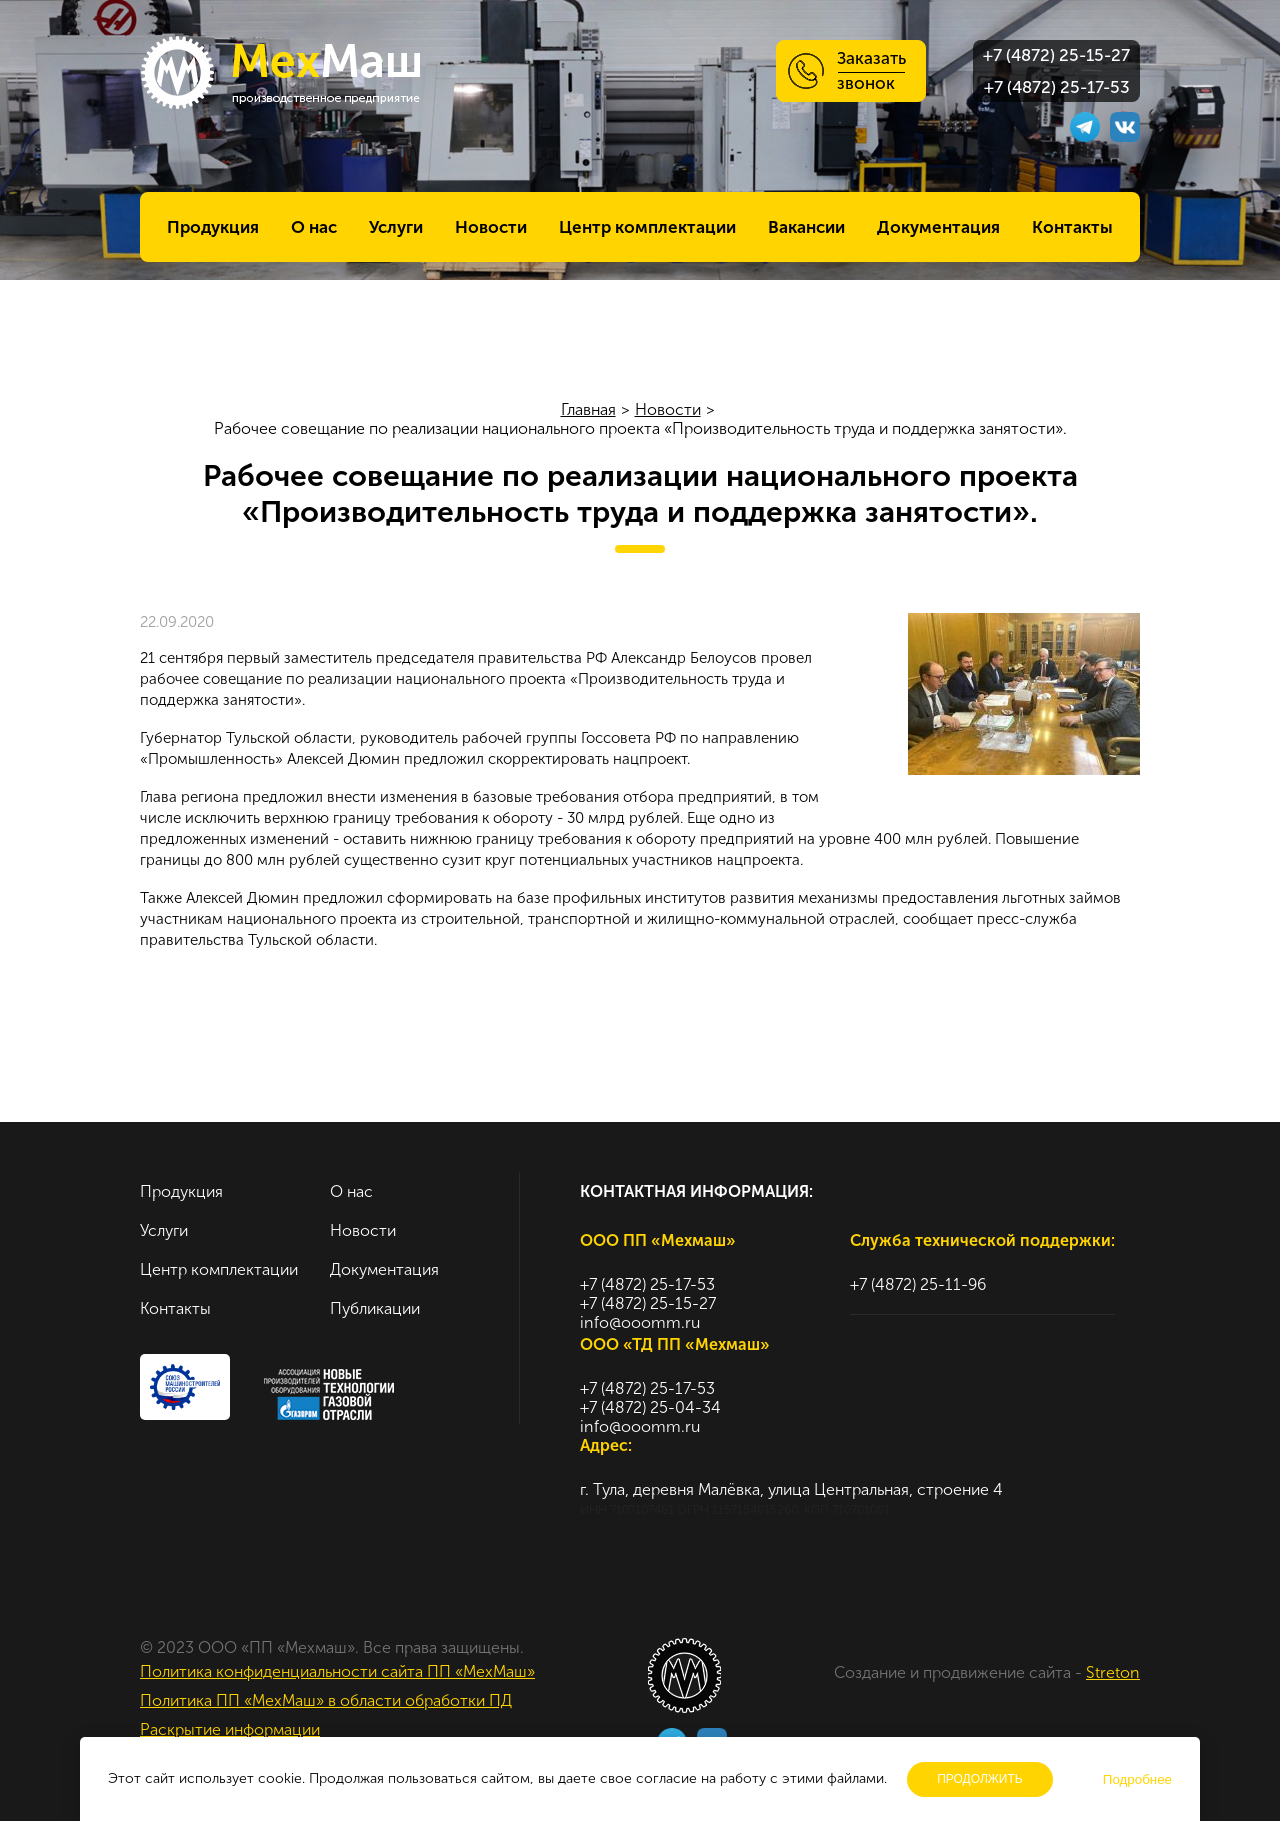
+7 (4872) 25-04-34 (650, 1407)
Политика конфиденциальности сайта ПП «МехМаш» (337, 1671)
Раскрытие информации (230, 1729)
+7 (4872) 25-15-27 (1056, 55)
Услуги (396, 227)
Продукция (213, 227)
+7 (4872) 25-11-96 (918, 1284)
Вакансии (806, 227)
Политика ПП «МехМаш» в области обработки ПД (326, 1700)
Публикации (375, 1308)
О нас (314, 227)
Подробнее (1137, 1779)
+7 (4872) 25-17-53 (1057, 87)
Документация (938, 227)
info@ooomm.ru (640, 1322)
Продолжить (980, 1779)
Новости (491, 227)
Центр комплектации (647, 227)
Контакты (1072, 227)
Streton (1113, 1672)
